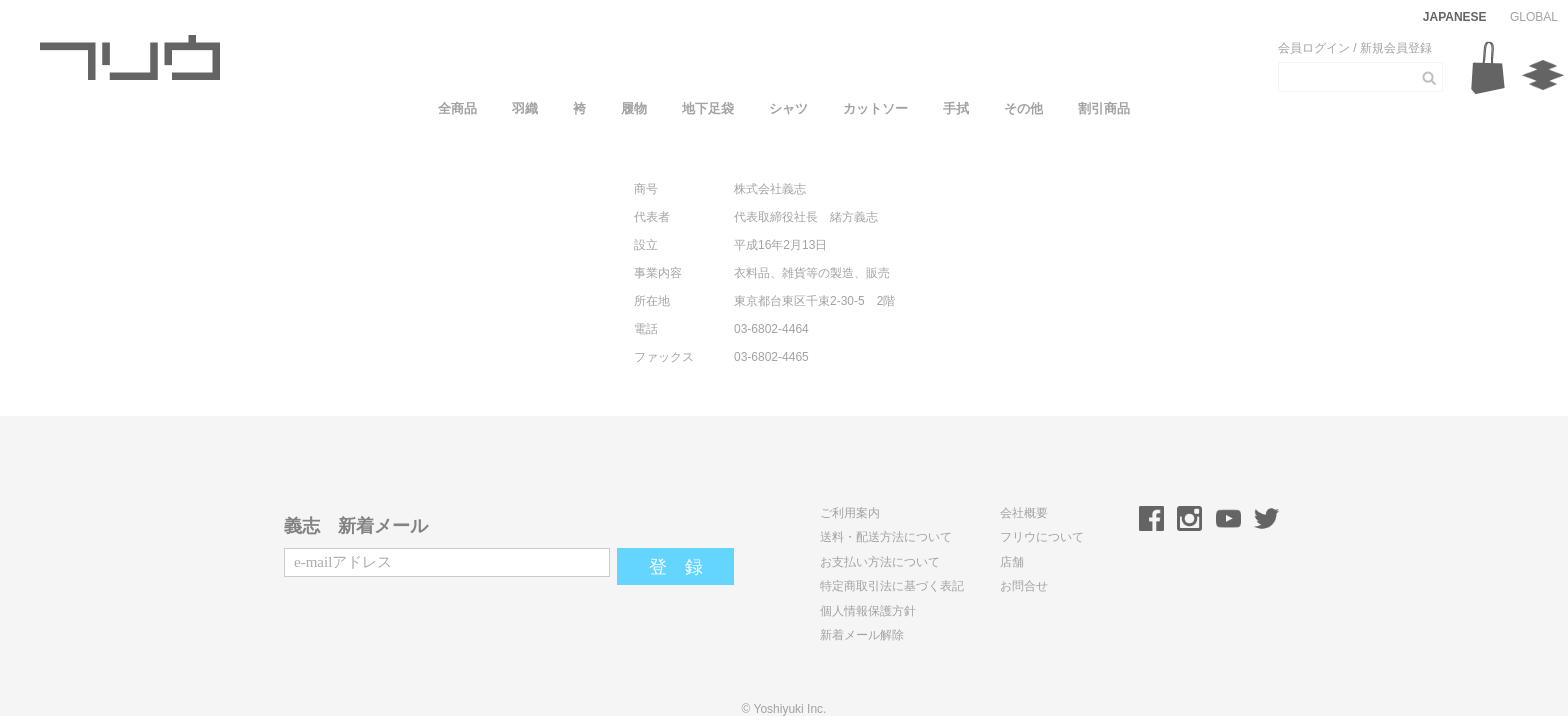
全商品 (457, 108)
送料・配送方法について (886, 537)
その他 (1023, 108)
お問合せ (1024, 586)
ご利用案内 (850, 513)
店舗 (1012, 562)
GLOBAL (1534, 17)
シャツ (788, 108)
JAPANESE (1455, 17)
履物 (634, 108)
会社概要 (1024, 513)
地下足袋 (708, 108)
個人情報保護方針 (868, 611)
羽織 (525, 108)
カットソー (875, 108)
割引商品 (1104, 108)
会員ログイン (1314, 48)
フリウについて (1042, 537)
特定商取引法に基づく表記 (892, 586)
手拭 (956, 108)
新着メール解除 (862, 635)
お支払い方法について (880, 562)
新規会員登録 (1396, 48)
